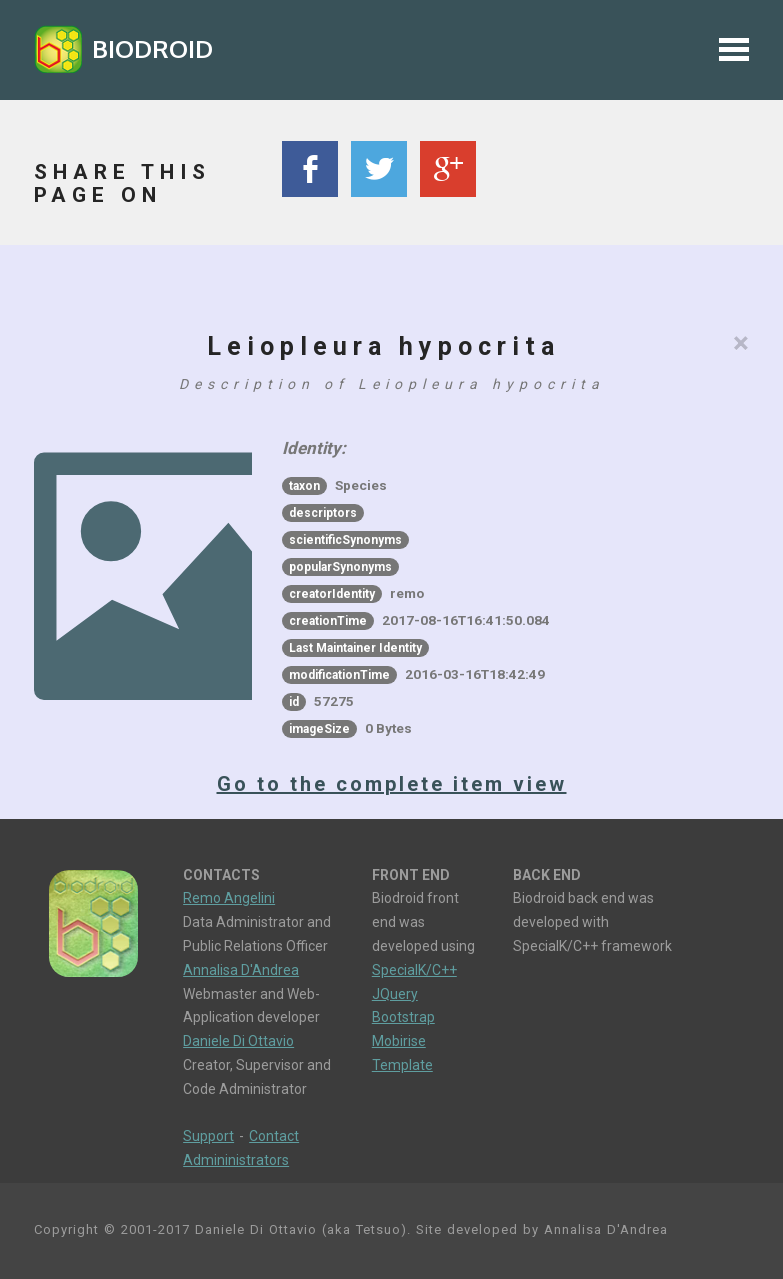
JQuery (395, 994)
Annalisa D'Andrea (241, 970)
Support (208, 1136)
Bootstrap (403, 1017)
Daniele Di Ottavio (238, 1041)
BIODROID (152, 48)
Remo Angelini (229, 898)
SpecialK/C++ (414, 970)
